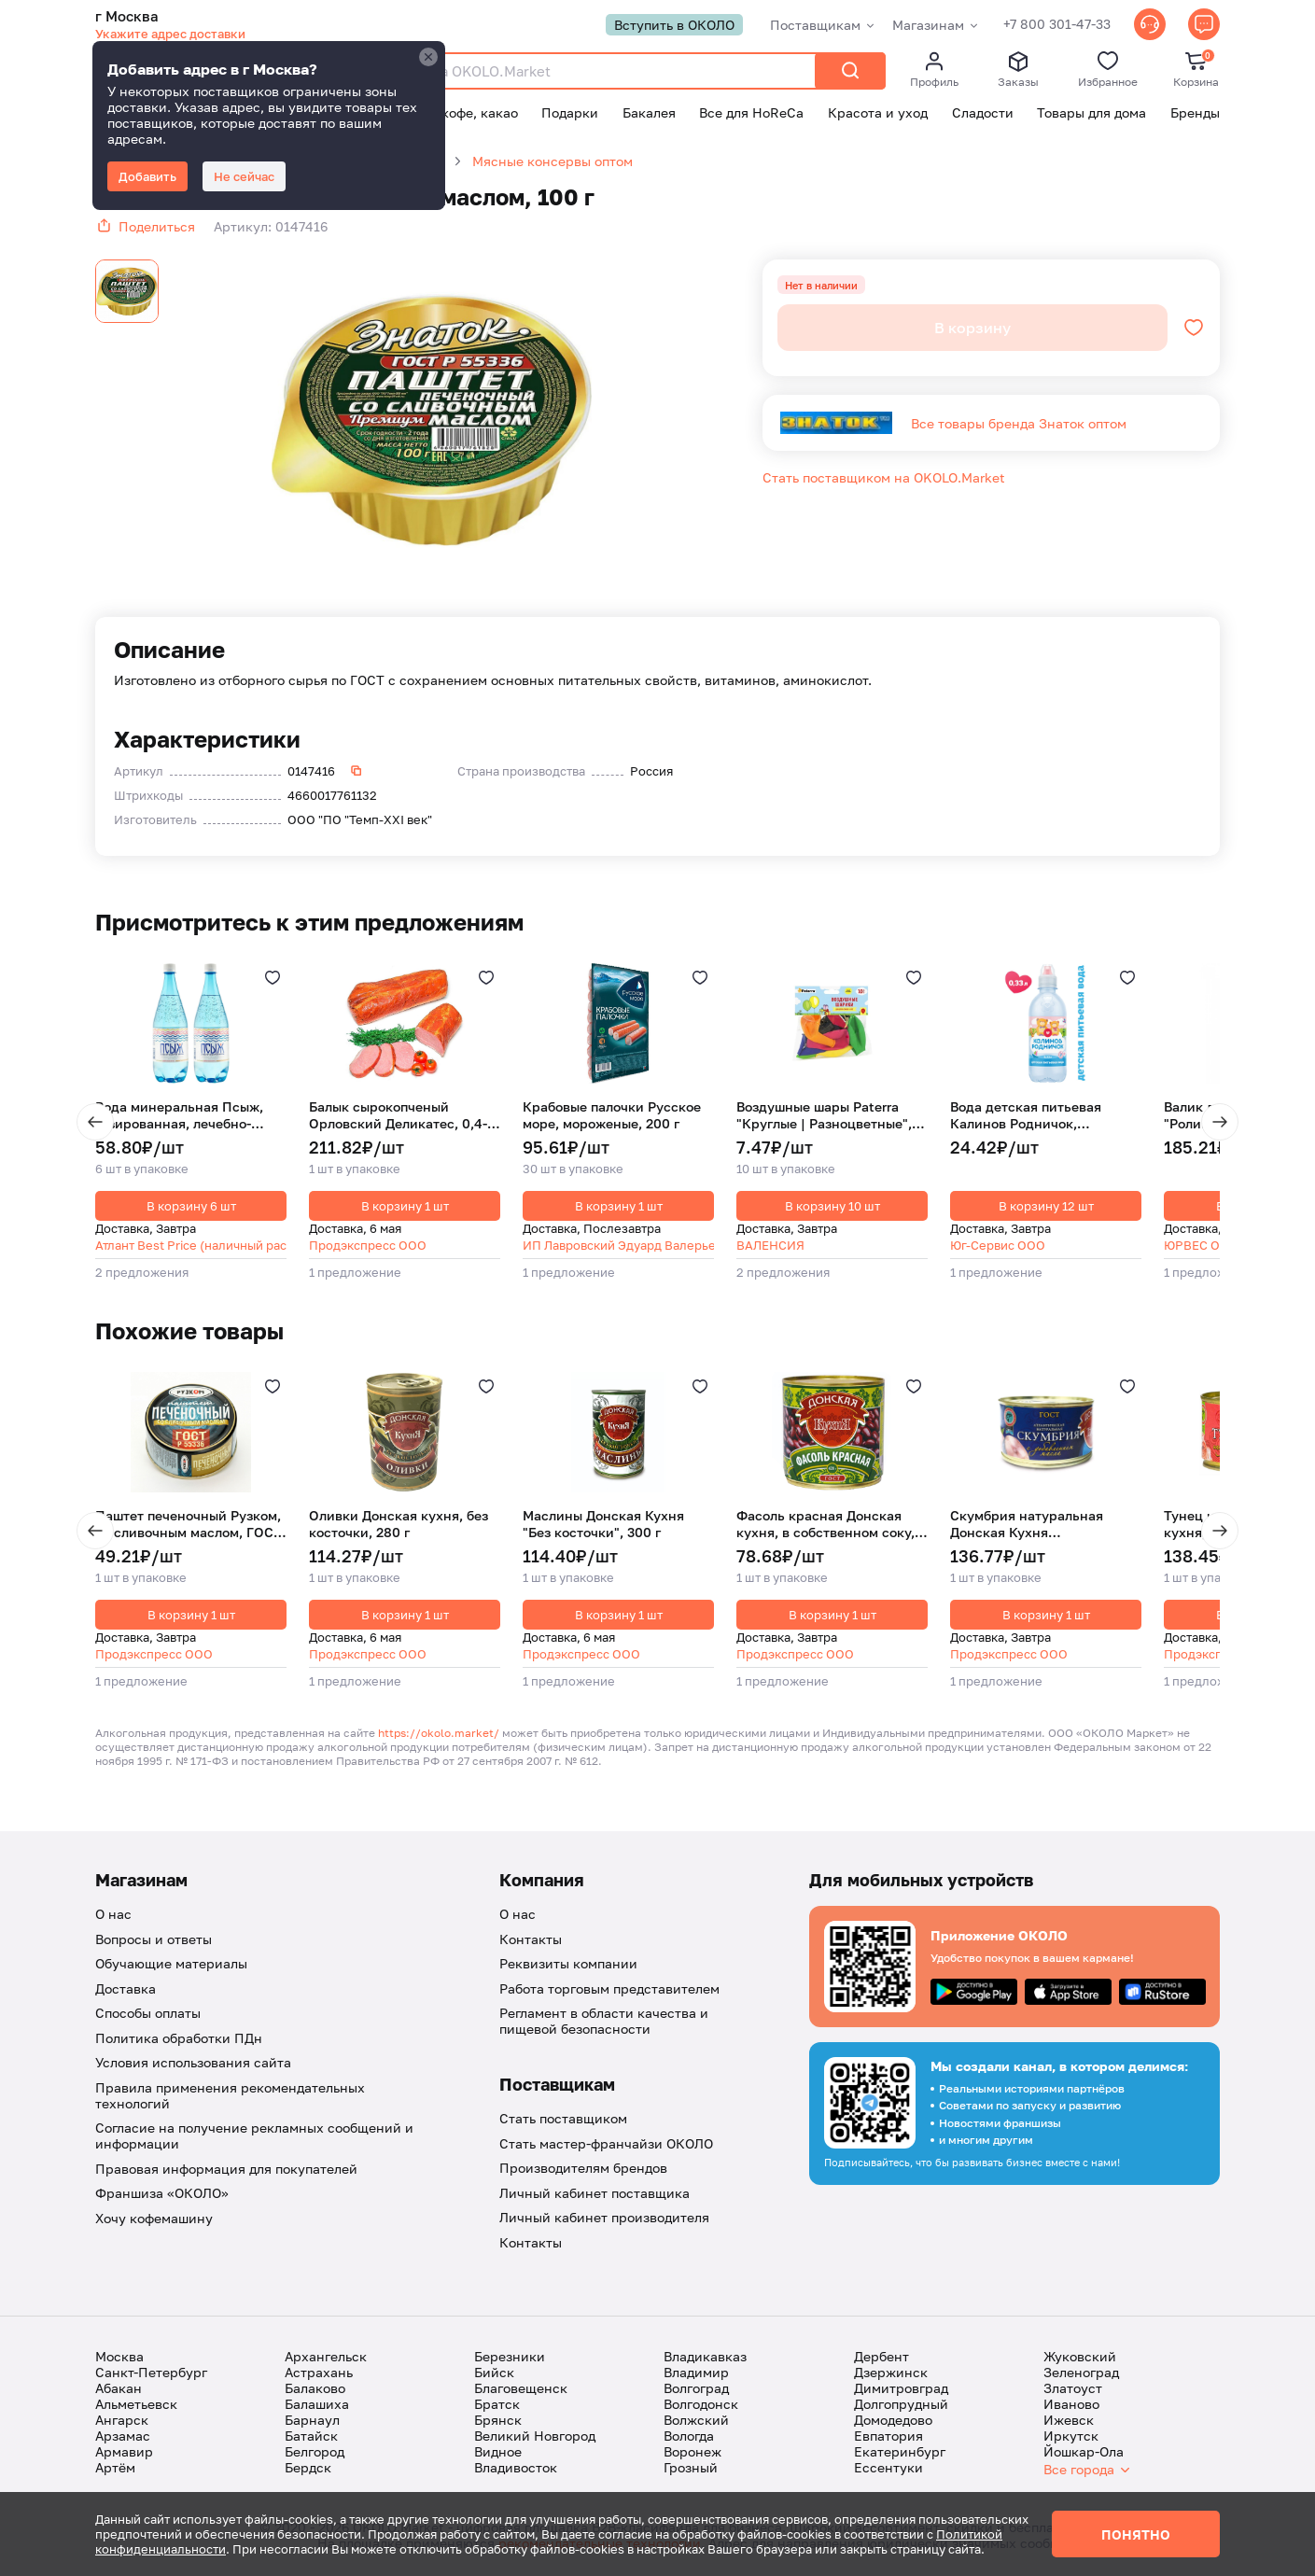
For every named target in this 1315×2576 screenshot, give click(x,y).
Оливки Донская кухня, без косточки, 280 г (398, 1523)
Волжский (696, 2420)
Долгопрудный (901, 2404)
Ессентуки (888, 2467)
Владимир (696, 2372)
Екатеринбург (899, 2451)
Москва (119, 2356)
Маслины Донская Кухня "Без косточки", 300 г (603, 1523)
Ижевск (1068, 2420)
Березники (509, 2356)
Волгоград (696, 2388)
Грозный (691, 2467)
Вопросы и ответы (153, 1939)
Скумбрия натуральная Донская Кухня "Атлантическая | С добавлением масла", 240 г (1038, 1523)
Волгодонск (701, 2404)
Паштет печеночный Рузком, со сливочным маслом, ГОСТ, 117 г (189, 1523)
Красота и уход (878, 112)
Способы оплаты (148, 2013)
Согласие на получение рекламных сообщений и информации (254, 2135)
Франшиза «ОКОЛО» (162, 2193)
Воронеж (692, 2451)
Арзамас (122, 2435)
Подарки (569, 112)
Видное (498, 2451)
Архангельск (326, 2356)
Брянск (498, 2420)
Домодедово (893, 2420)
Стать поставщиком (563, 2118)
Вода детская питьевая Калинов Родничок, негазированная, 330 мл (1029, 1115)
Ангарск (121, 2420)
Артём (115, 2467)
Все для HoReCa (751, 112)
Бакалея (649, 112)
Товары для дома (1091, 112)
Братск (497, 2404)
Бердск (308, 2467)
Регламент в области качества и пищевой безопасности (603, 2021)
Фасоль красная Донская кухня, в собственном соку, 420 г (825, 1523)
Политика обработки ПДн (178, 2038)
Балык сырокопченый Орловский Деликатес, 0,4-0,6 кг (398, 1115)
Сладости (983, 112)
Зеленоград (1081, 2372)
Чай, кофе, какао (464, 112)
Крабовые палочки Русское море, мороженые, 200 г (612, 1115)
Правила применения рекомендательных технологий (230, 2095)
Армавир (124, 2451)
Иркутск (1070, 2435)
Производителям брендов (583, 2168)
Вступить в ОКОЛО (674, 25)
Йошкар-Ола (1083, 2451)
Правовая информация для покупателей (226, 2169)
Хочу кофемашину (154, 2218)
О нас (113, 1914)
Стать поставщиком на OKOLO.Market (883, 477)
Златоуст (1072, 2388)
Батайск (311, 2435)
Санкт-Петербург (151, 2372)
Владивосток (515, 2467)
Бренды (1195, 112)
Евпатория (888, 2435)
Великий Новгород (534, 2435)
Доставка (125, 1988)
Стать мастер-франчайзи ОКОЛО (606, 2143)
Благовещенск (520, 2388)
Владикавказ (705, 2356)
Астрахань (319, 2372)
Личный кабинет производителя (604, 2217)
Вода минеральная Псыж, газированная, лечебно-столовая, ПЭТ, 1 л (179, 1115)
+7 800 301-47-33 (1057, 25)
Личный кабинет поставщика (594, 2193)
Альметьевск (136, 2404)
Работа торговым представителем (609, 1988)
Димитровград (901, 2388)
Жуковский (1079, 2356)
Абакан (118, 2388)
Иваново (1071, 2404)
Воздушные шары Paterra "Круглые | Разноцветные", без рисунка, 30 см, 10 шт (824, 1115)
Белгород (314, 2451)
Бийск (494, 2372)
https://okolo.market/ (438, 1733)
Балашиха (317, 2404)
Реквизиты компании (568, 1963)
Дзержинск (891, 2372)
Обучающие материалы (171, 1963)
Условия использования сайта (193, 2062)
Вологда (689, 2435)
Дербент (881, 2356)
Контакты (530, 1939)
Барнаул (312, 2420)
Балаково (315, 2388)
